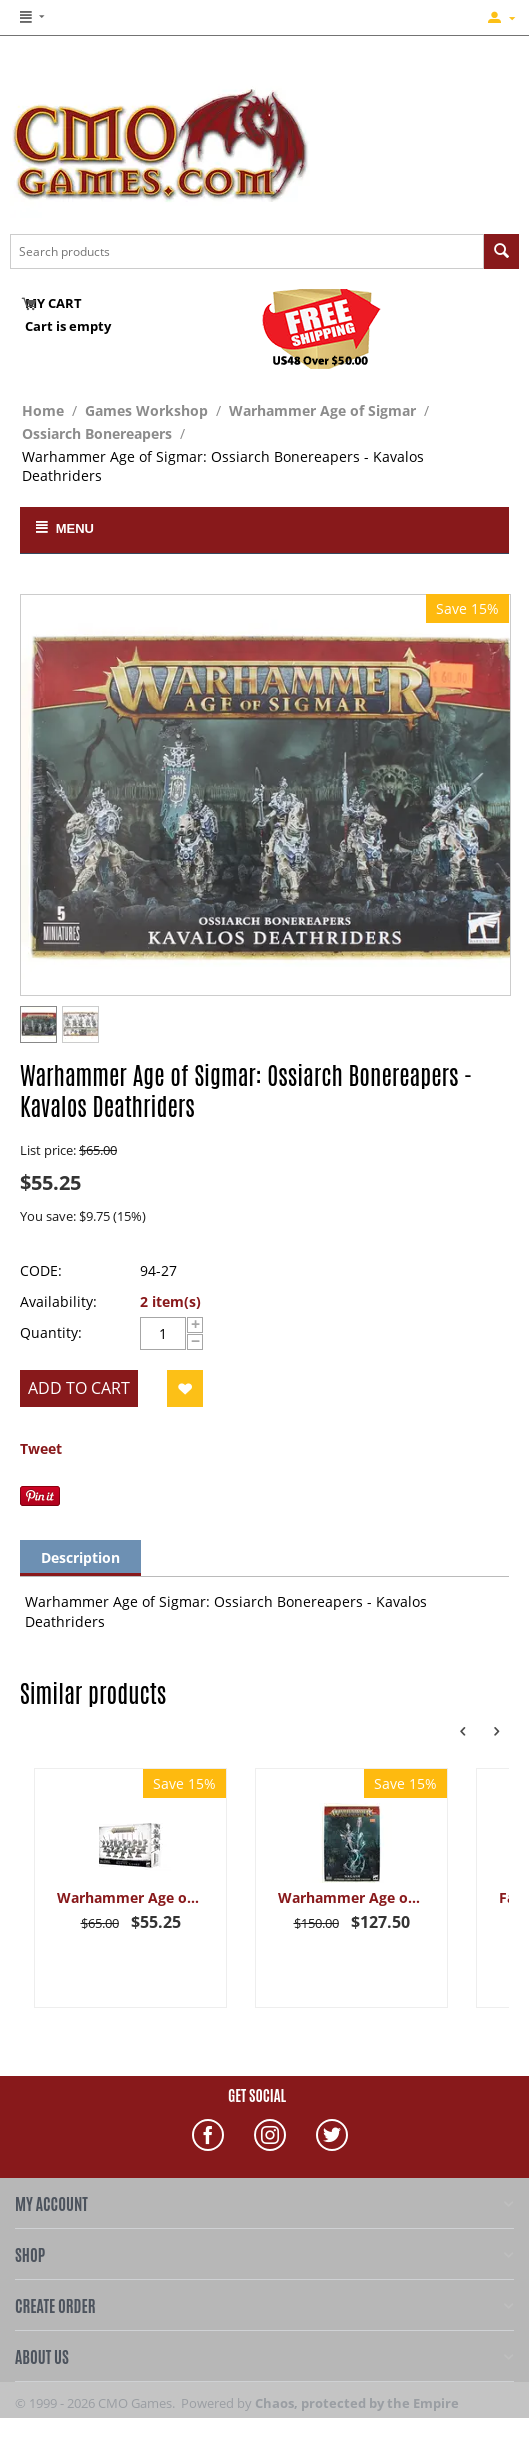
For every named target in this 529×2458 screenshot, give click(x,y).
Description (80, 1557)
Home (43, 410)
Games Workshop (146, 410)
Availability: (58, 1301)
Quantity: (51, 1332)
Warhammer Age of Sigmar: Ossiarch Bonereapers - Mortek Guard (130, 1897)
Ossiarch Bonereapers (97, 433)
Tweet (41, 1448)
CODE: (41, 1270)
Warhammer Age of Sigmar (322, 410)
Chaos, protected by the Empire (357, 2403)
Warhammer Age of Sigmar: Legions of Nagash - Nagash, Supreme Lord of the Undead (351, 1897)
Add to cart (79, 1388)
